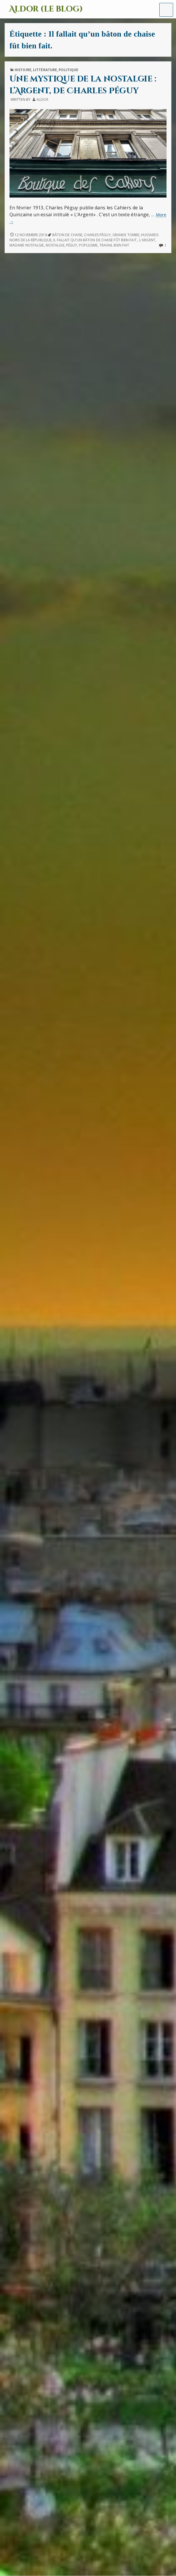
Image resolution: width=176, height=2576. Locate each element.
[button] (166, 10)
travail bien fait (114, 245)
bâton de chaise (67, 234)
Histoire (23, 69)
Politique (68, 69)
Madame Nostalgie (26, 245)
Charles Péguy (97, 234)
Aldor (42, 99)
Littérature (45, 69)
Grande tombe (125, 234)
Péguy (71, 245)
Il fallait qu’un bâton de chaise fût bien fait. (95, 240)
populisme (88, 245)
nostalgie (55, 245)
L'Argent (147, 240)
